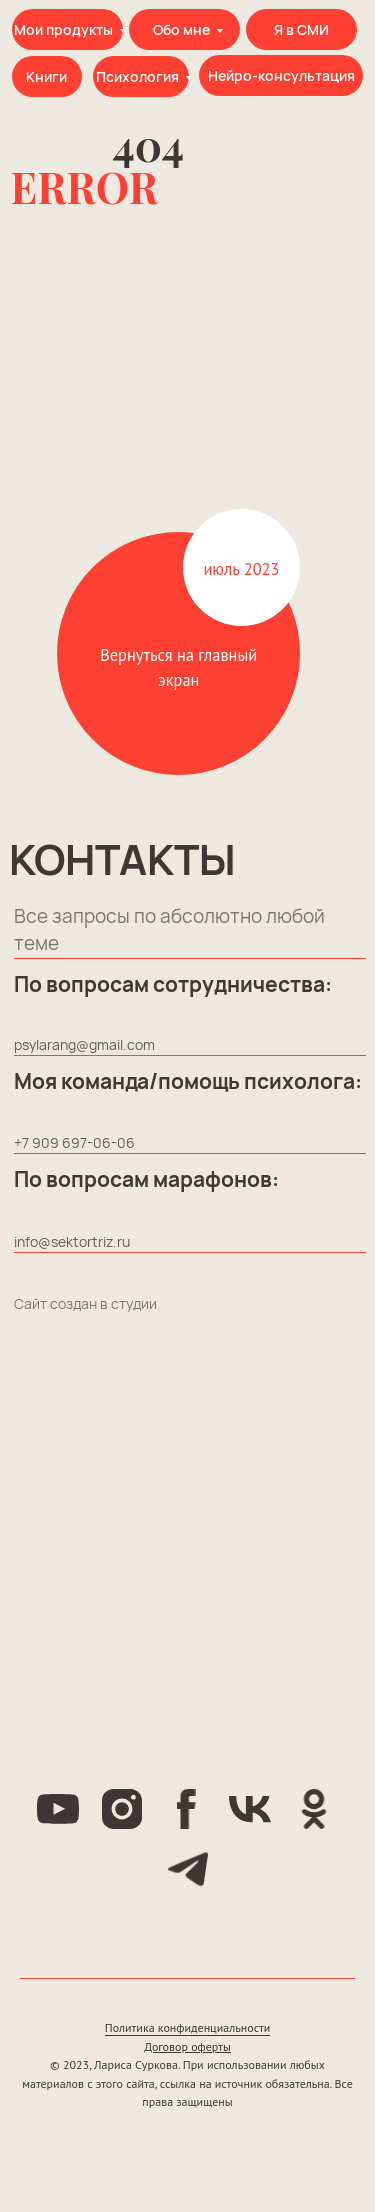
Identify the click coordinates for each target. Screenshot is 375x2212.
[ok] (314, 1809)
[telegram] (188, 1869)
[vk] (250, 1809)
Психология (137, 76)
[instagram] (122, 1809)
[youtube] (58, 1809)
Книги (46, 76)
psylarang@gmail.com (84, 1044)
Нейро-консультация (281, 75)
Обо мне (181, 29)
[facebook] (186, 1809)
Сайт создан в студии (85, 1303)
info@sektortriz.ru (72, 1241)
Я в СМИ (301, 29)
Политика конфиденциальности (188, 2027)
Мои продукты (63, 29)
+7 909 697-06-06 (74, 1142)
